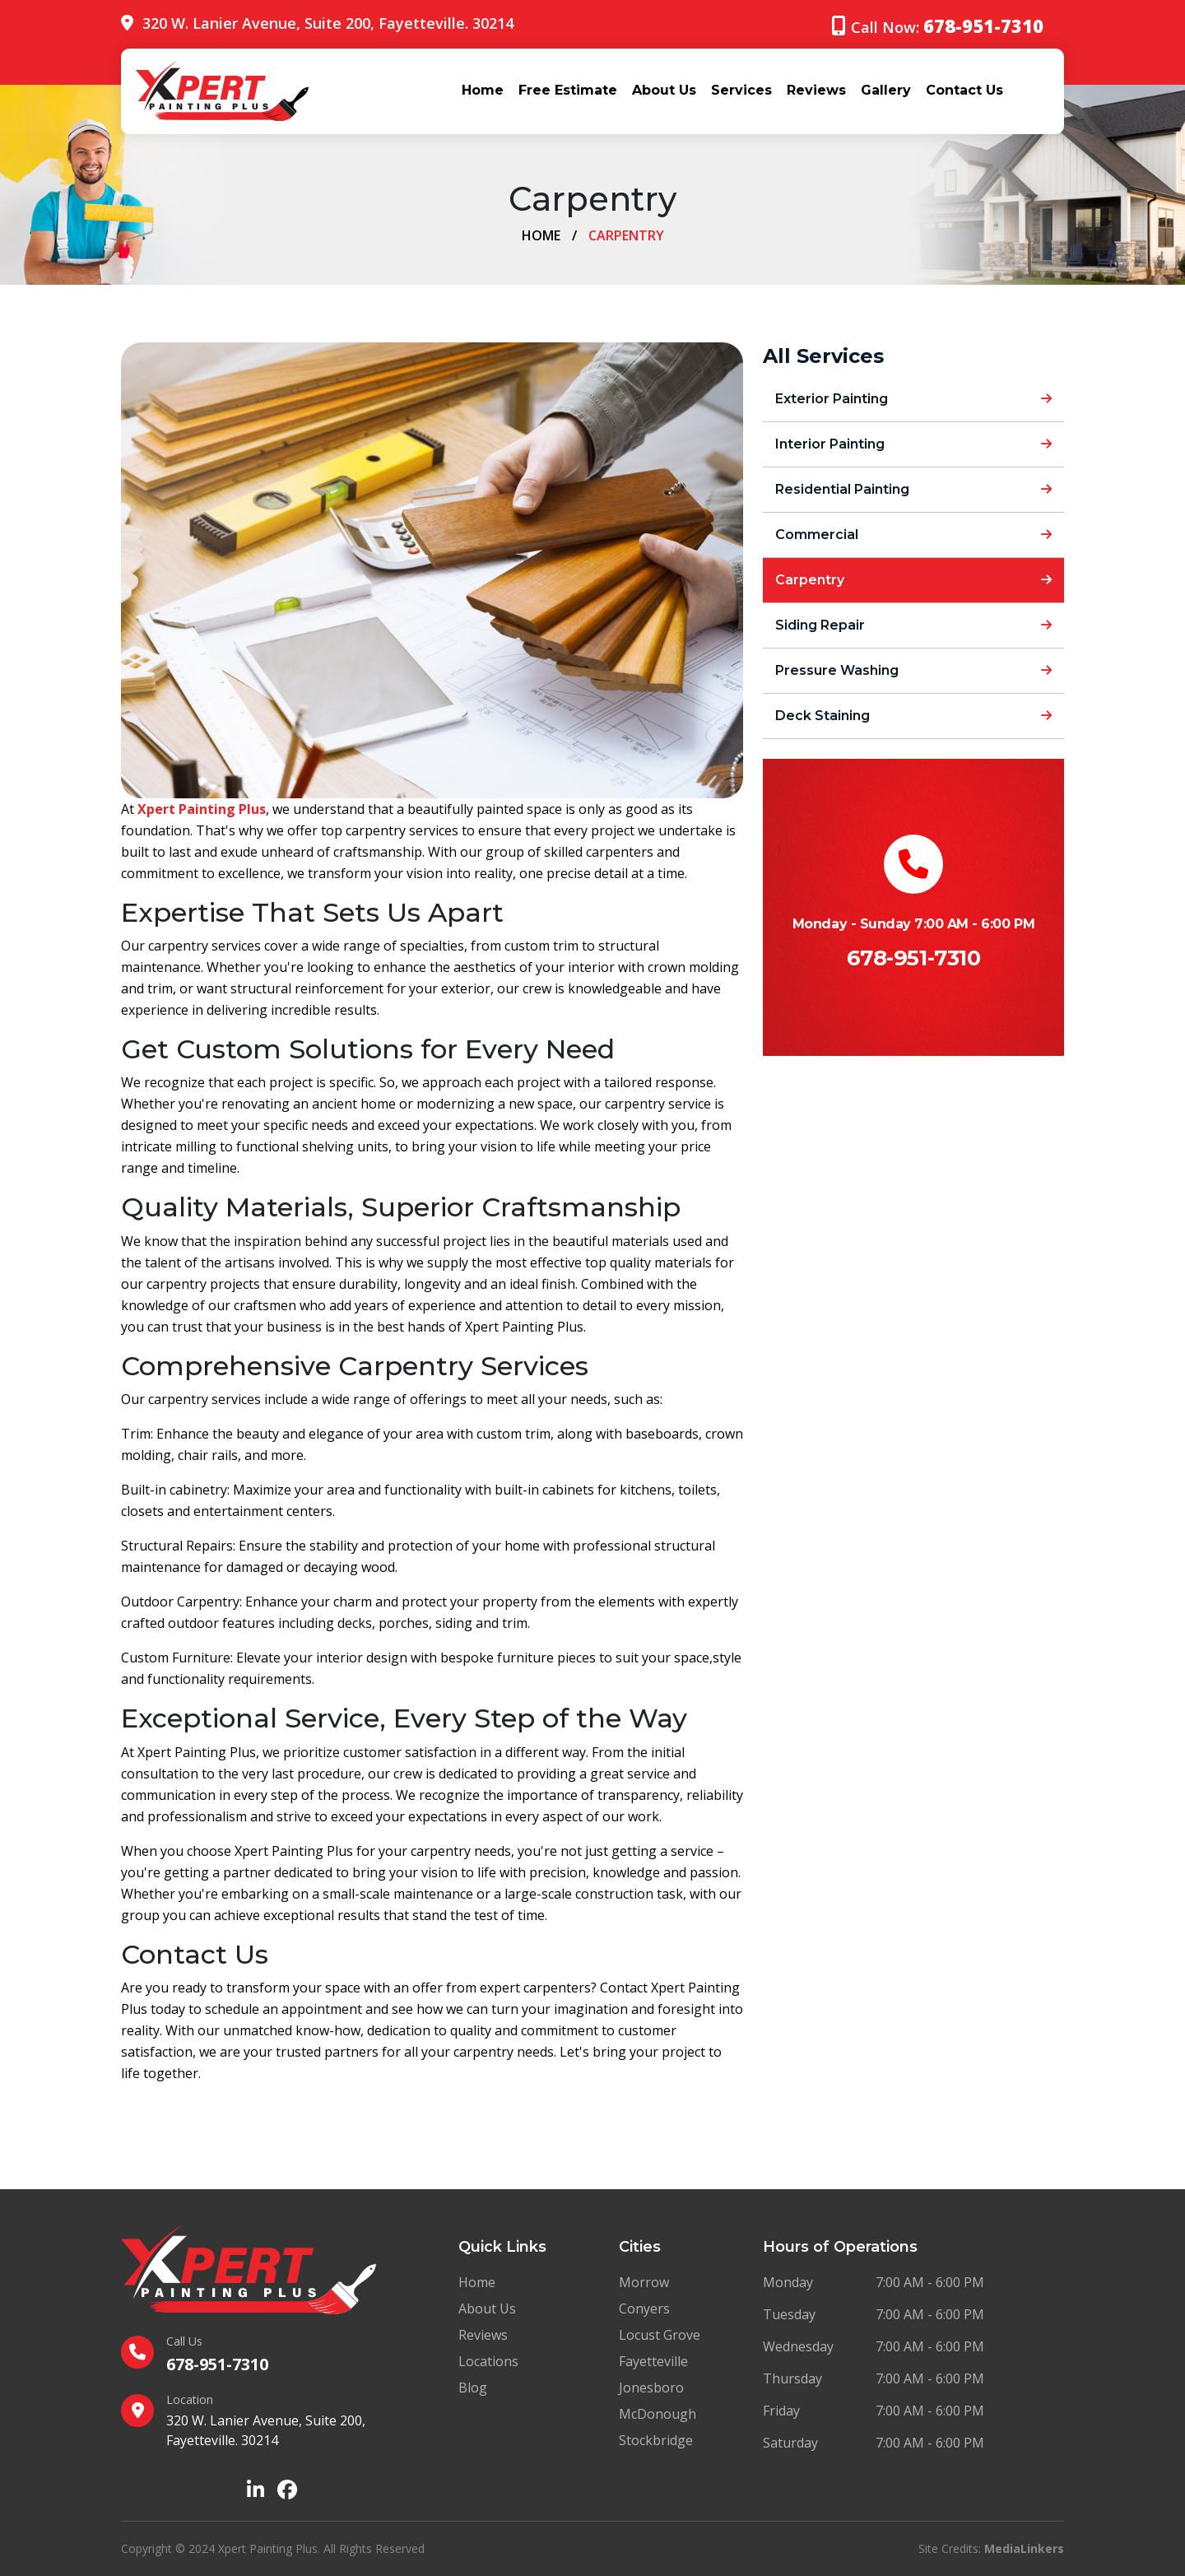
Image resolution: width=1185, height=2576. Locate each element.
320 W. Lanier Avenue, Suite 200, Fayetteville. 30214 (328, 23)
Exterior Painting (913, 399)
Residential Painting (913, 489)
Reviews (816, 90)
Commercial (913, 534)
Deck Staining (913, 715)
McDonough (657, 2414)
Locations (488, 2361)
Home (483, 90)
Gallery (886, 90)
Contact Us (964, 90)
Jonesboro (651, 2387)
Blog (472, 2387)
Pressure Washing (913, 670)
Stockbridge (656, 2440)
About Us (664, 90)
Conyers (644, 2308)
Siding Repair (913, 625)
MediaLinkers (1024, 2548)
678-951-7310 (913, 958)
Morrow (644, 2282)
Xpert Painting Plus (201, 809)
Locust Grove (659, 2335)
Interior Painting (913, 444)
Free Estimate (567, 90)
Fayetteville (653, 2361)
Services (741, 90)
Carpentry (913, 580)
